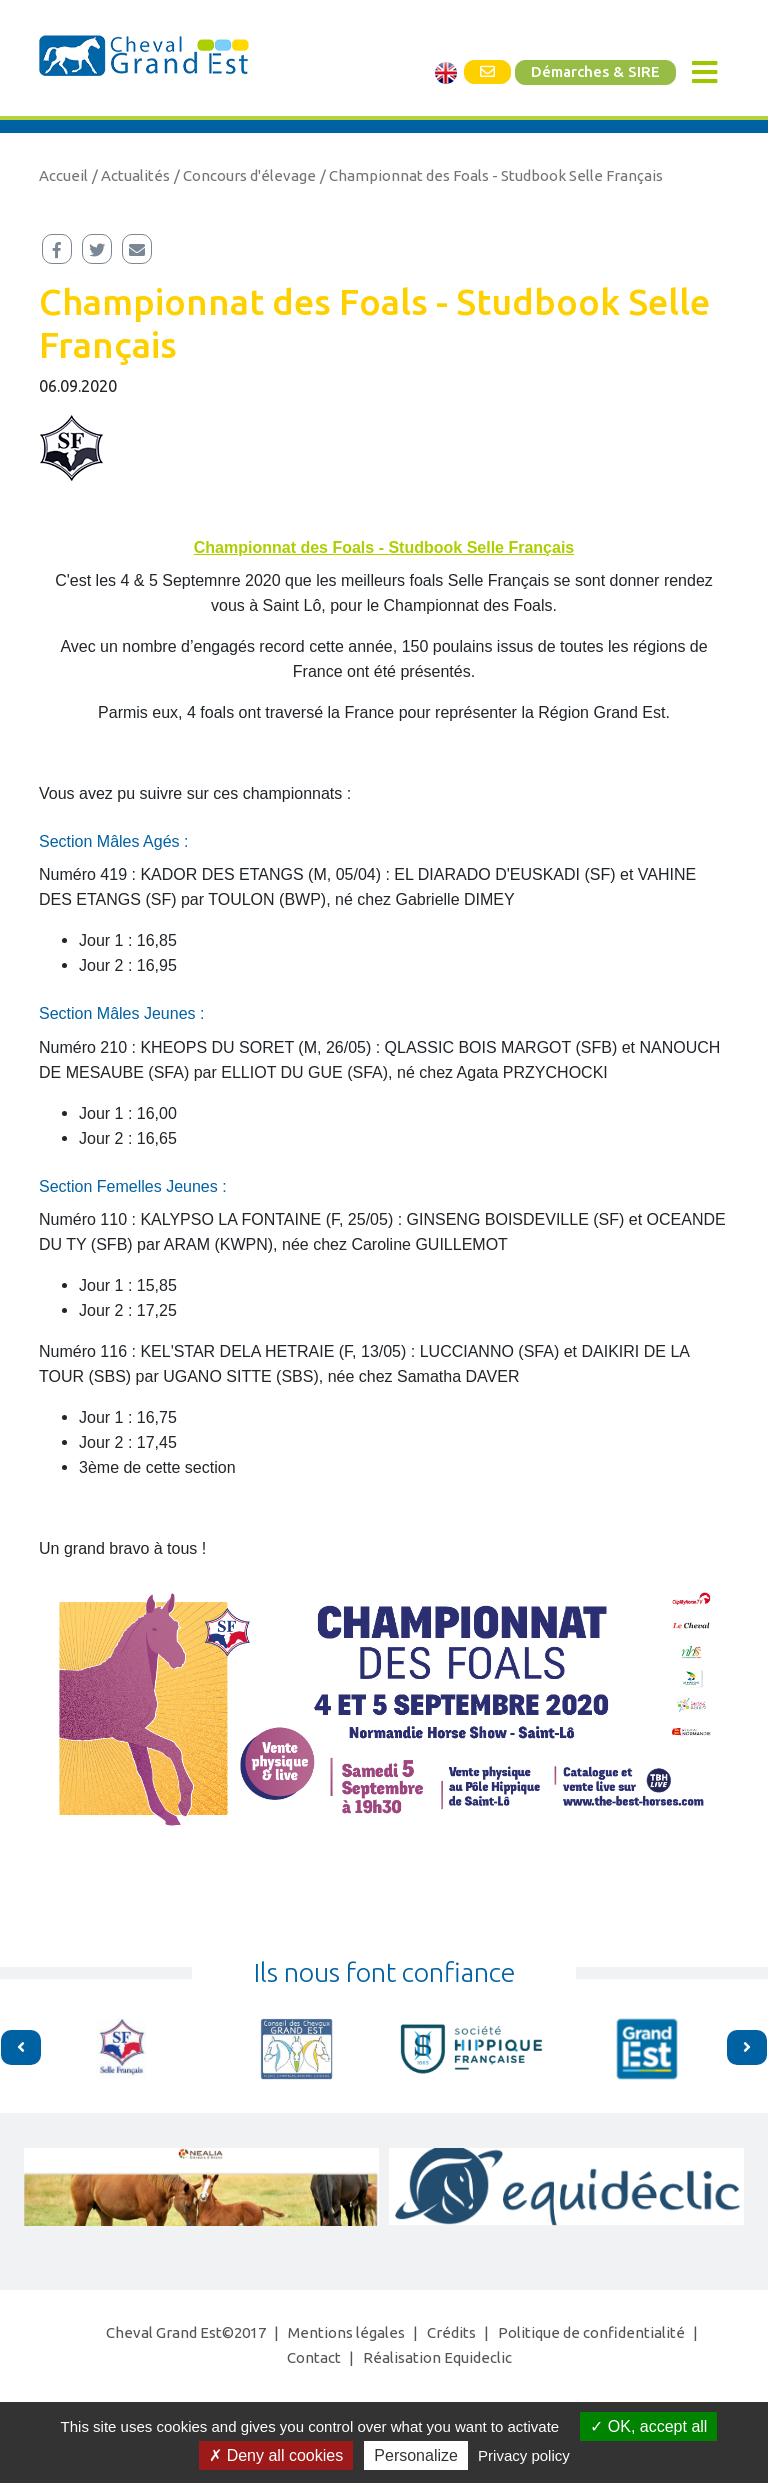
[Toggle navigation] (704, 72)
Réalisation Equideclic (437, 2357)
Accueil (63, 175)
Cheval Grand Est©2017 (186, 2332)
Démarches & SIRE (595, 72)
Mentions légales (346, 2332)
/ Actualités (131, 175)
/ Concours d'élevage (245, 175)
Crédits (451, 2332)
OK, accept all (648, 2426)
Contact (314, 2357)
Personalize (416, 2455)
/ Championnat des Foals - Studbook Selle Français (491, 175)
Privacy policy (524, 2455)
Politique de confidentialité (591, 2332)
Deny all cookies (276, 2455)
